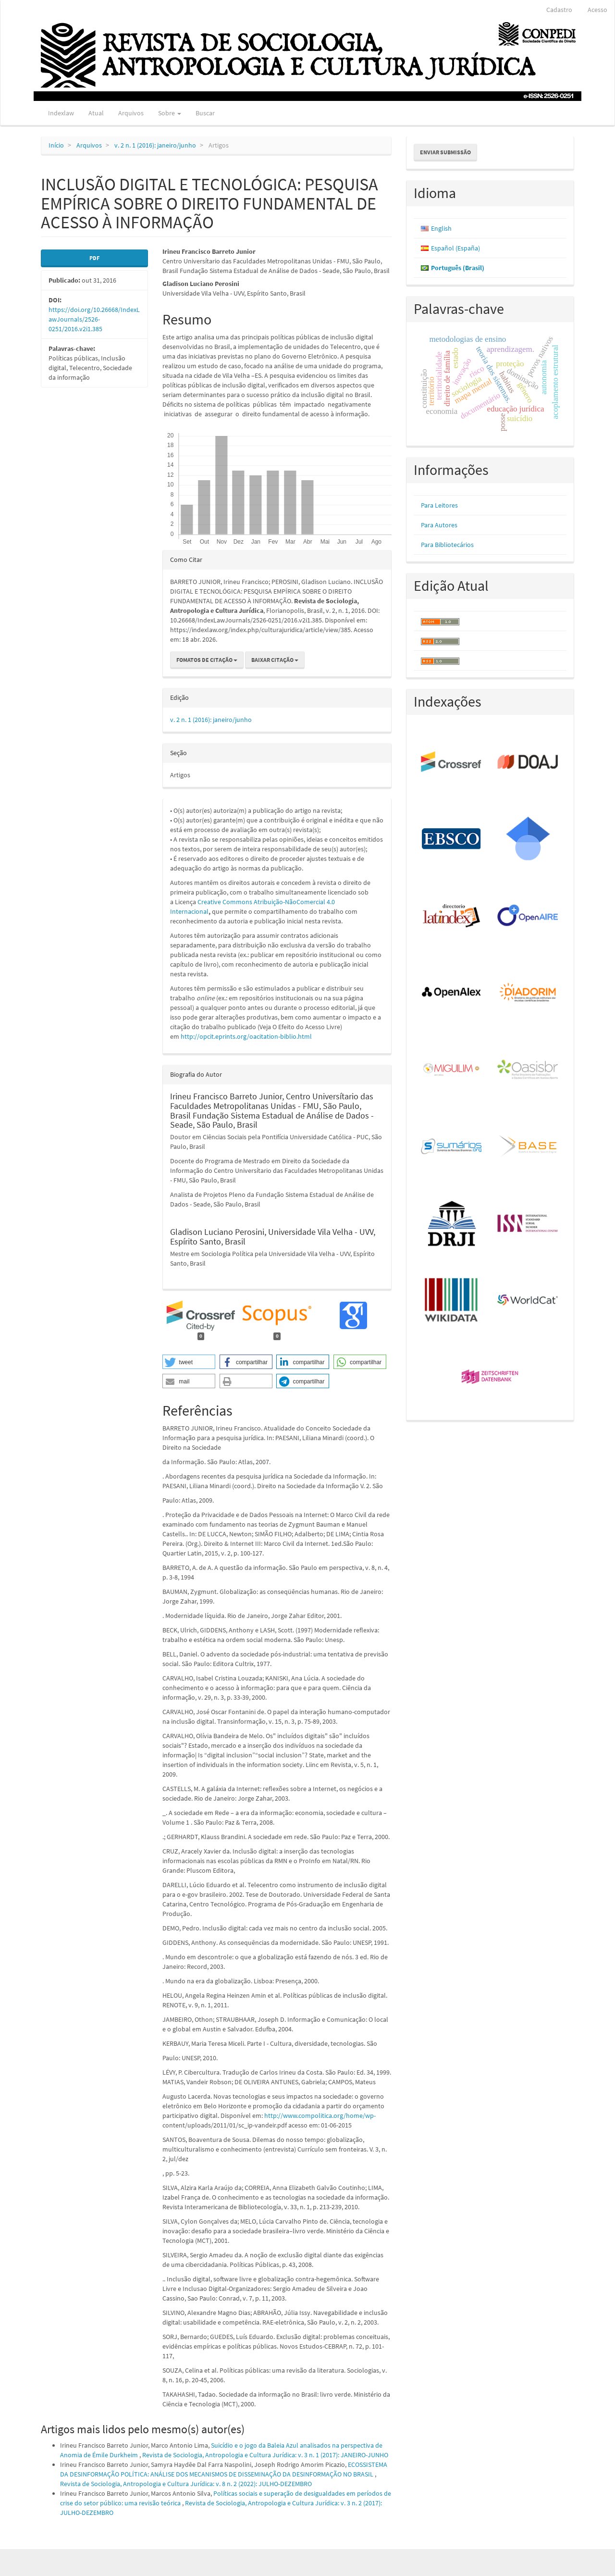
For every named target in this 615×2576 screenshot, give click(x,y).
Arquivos (131, 113)
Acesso (597, 9)
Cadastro (559, 9)
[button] (188, 1362)
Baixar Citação (274, 659)
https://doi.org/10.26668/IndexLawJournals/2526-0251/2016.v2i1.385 (94, 319)
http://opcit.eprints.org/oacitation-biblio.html (246, 1036)
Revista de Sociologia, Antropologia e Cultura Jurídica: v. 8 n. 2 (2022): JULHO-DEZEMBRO (186, 2483)
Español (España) (455, 248)
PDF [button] (94, 257)
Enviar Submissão (445, 152)
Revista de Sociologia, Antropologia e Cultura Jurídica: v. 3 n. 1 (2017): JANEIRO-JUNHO (265, 2455)
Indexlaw (61, 113)
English (441, 228)
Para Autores (439, 525)
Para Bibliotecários (447, 544)
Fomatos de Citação (206, 659)
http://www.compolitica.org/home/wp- (320, 2115)
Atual (96, 113)
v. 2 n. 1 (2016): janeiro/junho (155, 145)
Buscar (205, 113)
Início (56, 145)
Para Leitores (439, 505)
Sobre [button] (169, 113)
